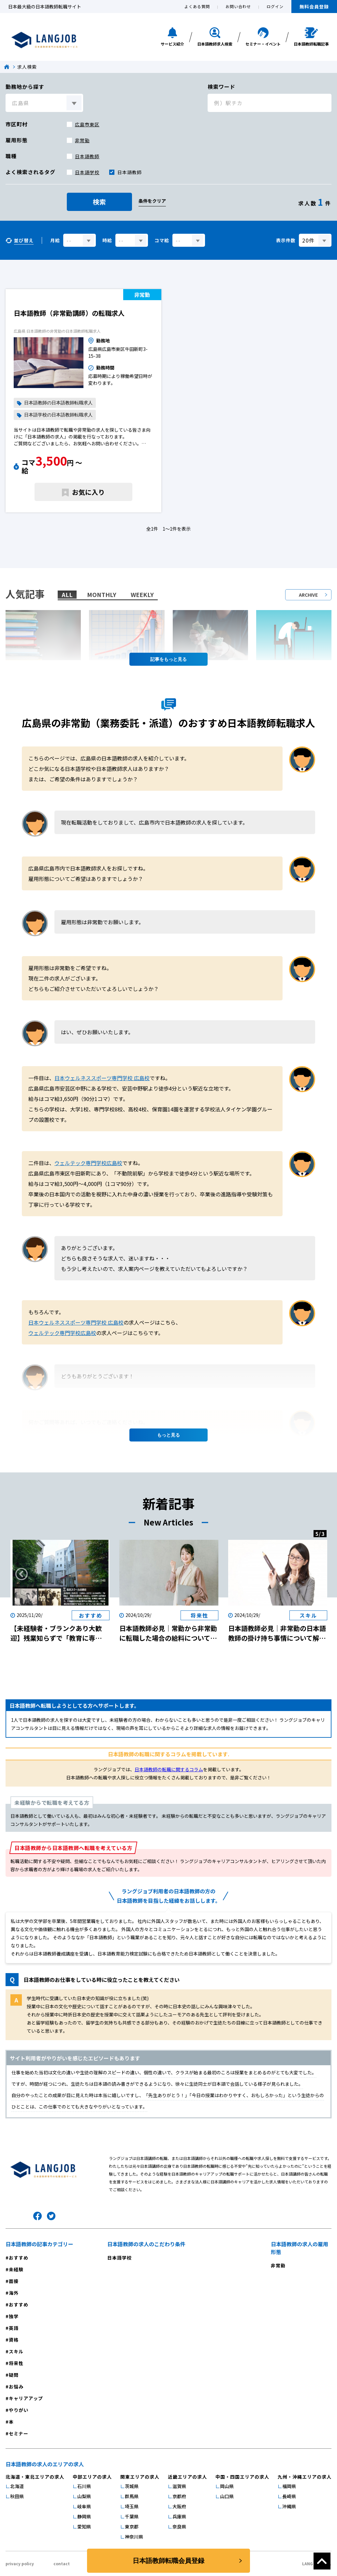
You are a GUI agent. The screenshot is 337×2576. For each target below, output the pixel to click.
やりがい (18, 2410)
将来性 (16, 2363)
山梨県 (84, 2496)
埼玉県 (132, 2506)
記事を (168, 659)
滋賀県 (179, 2486)
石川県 (84, 2486)
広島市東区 (87, 124)
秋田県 (17, 2496)
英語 (14, 2328)
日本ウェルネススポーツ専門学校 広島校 (102, 1078)
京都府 (179, 2496)
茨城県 (132, 2486)
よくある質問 (197, 6)
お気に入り (88, 492)
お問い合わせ (238, 6)
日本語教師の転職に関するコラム (169, 1769)
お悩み (16, 2386)
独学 (14, 2316)
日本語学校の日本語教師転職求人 (58, 414)
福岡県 (289, 2486)
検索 (99, 201)
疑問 (14, 2375)
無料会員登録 (314, 6)
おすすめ (18, 2257)
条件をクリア (152, 201)
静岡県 (84, 2516)
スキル (16, 2351)
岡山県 (227, 2486)
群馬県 (132, 2496)
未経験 (16, 2269)
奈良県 (179, 2526)
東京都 (132, 2526)
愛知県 (84, 2526)
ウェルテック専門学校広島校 (88, 1163)
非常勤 (82, 140)
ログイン (275, 6)
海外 (14, 2293)
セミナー (18, 2433)
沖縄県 (289, 2506)
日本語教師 (87, 156)
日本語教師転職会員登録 (168, 2560)
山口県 (227, 2496)
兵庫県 (179, 2516)
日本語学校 (87, 172)
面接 (14, 2281)
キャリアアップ (26, 2398)
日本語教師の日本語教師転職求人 (58, 402)
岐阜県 (84, 2506)
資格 (14, 2339)
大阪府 (179, 2506)
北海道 (17, 2486)
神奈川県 (134, 2536)
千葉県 (132, 2516)
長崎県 (289, 2496)
